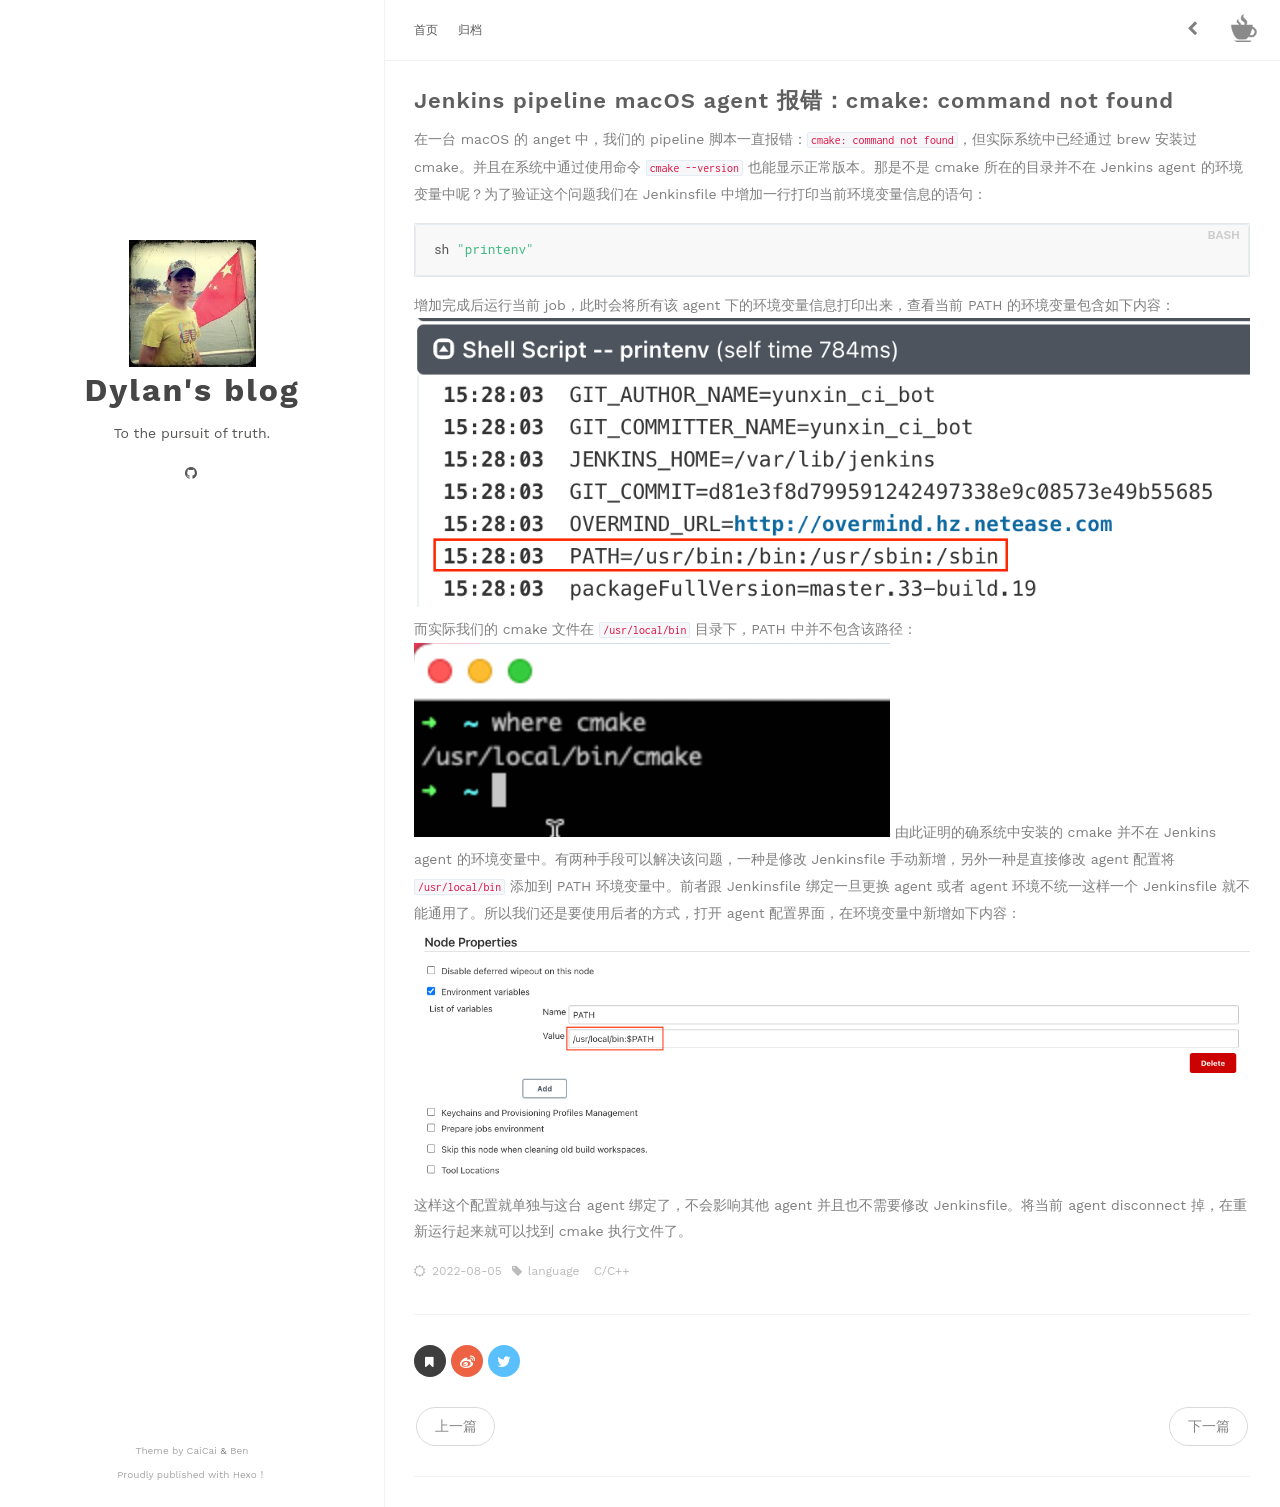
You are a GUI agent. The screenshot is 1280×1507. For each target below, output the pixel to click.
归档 (470, 30)
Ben (238, 1450)
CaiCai (204, 1450)
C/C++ (612, 1270)
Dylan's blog (191, 390)
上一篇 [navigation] (456, 1426)
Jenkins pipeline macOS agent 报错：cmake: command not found (794, 100)
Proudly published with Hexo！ (192, 1474)
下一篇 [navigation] (1209, 1426)
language (556, 1270)
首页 (426, 30)
